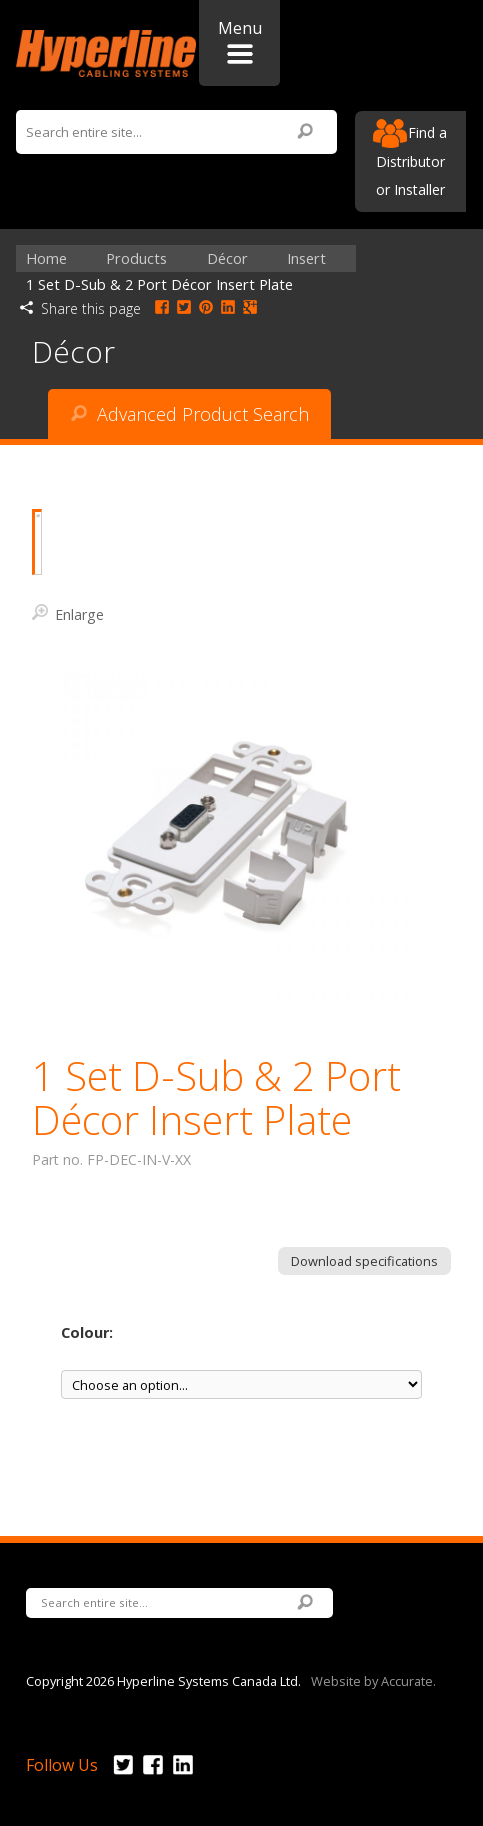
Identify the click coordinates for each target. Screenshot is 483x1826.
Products (136, 258)
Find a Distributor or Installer (410, 159)
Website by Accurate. (373, 1680)
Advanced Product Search (190, 414)
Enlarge (68, 613)
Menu (240, 40)
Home (46, 258)
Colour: (87, 1332)
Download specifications (364, 1261)
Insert (306, 258)
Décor (227, 258)
